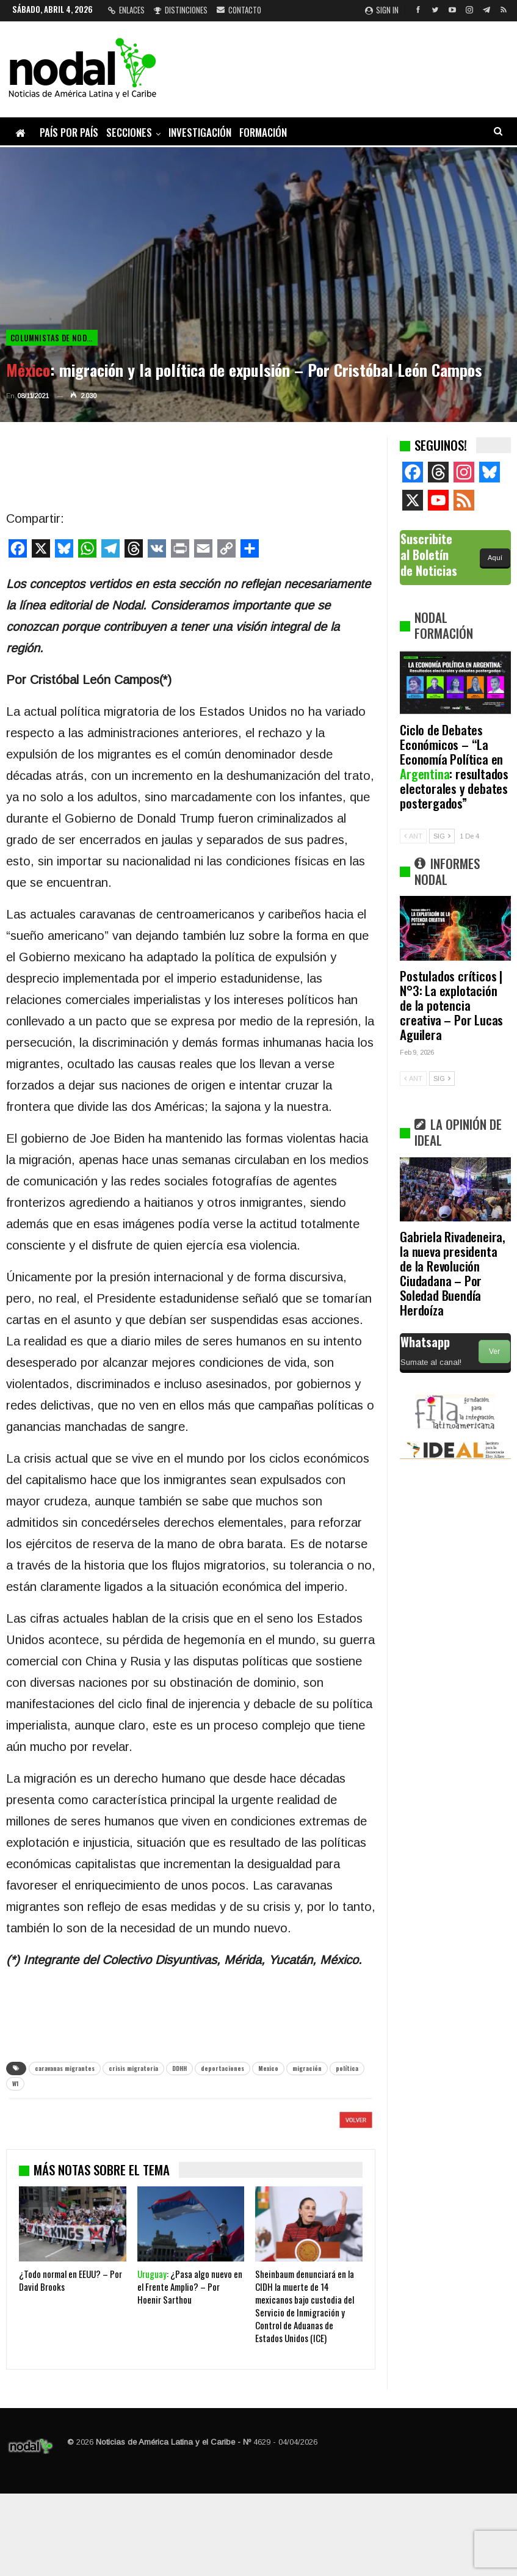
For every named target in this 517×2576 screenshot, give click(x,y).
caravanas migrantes (65, 2068)
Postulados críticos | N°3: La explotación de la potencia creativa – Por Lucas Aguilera (451, 1005)
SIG (441, 836)
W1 (15, 2083)
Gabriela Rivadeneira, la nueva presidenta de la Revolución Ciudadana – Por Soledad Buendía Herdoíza (452, 1273)
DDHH (179, 2068)
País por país (69, 132)
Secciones (129, 132)
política (347, 2068)
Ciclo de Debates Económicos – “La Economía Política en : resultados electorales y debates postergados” (454, 766)
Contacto (239, 10)
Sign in (382, 10)
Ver (494, 1351)
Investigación (199, 132)
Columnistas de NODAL (52, 338)
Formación (263, 132)
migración (307, 2068)
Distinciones (181, 10)
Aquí (495, 557)
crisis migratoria (133, 2068)
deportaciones (222, 2068)
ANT (413, 836)
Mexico (268, 2068)
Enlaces (126, 10)
